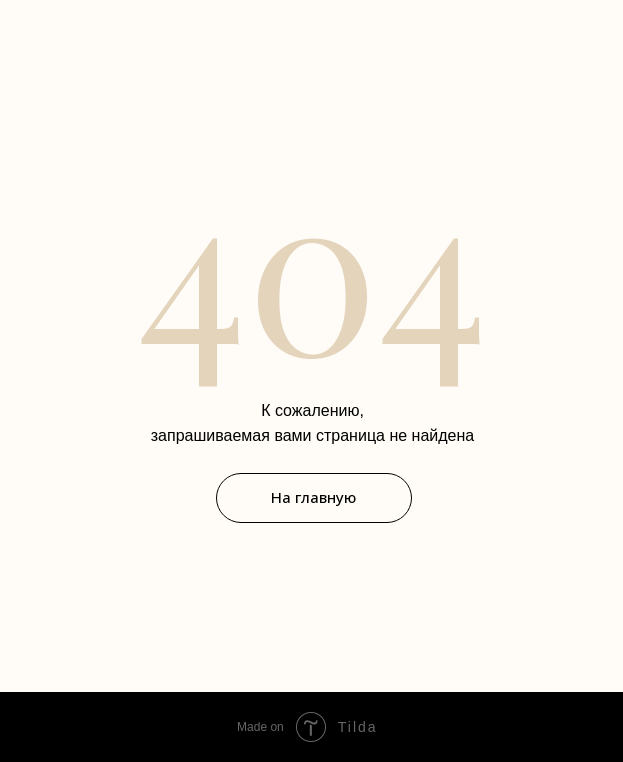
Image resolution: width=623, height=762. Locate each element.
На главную (313, 497)
